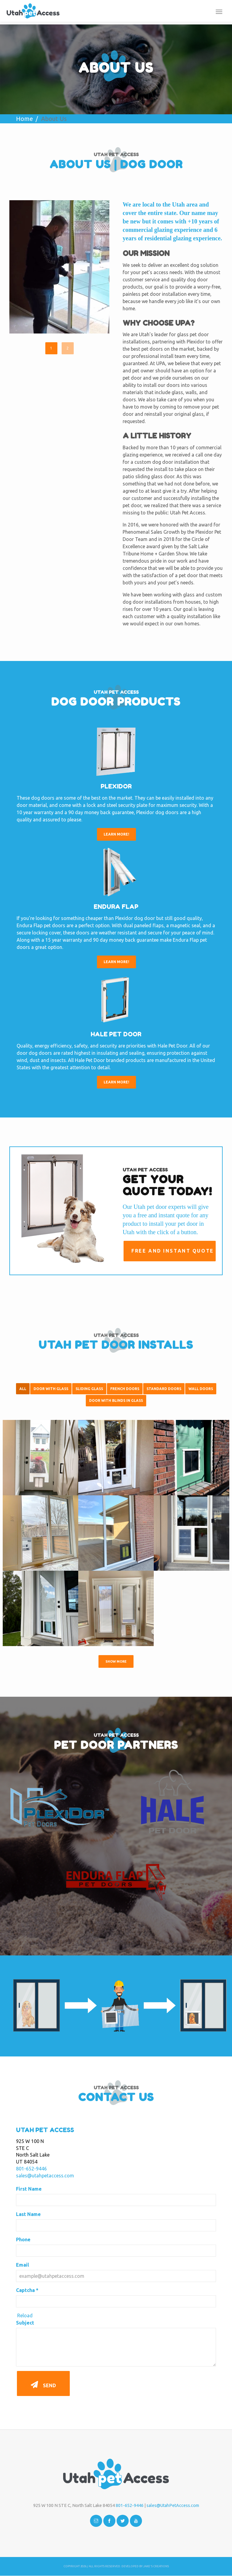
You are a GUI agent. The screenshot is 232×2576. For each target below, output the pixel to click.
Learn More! (116, 834)
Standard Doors (164, 1389)
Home (24, 118)
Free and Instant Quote (171, 1250)
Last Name (28, 2214)
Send (43, 2383)
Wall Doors (200, 1389)
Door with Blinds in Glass (116, 1401)
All (22, 1389)
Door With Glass (51, 1389)
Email (22, 2265)
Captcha (27, 2290)
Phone (23, 2239)
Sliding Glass (89, 1389)
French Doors (124, 1389)
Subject (25, 2322)
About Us (54, 118)
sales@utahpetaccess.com (45, 2175)
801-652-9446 (31, 2168)
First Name (29, 2189)
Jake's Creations (156, 2566)
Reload (25, 2315)
